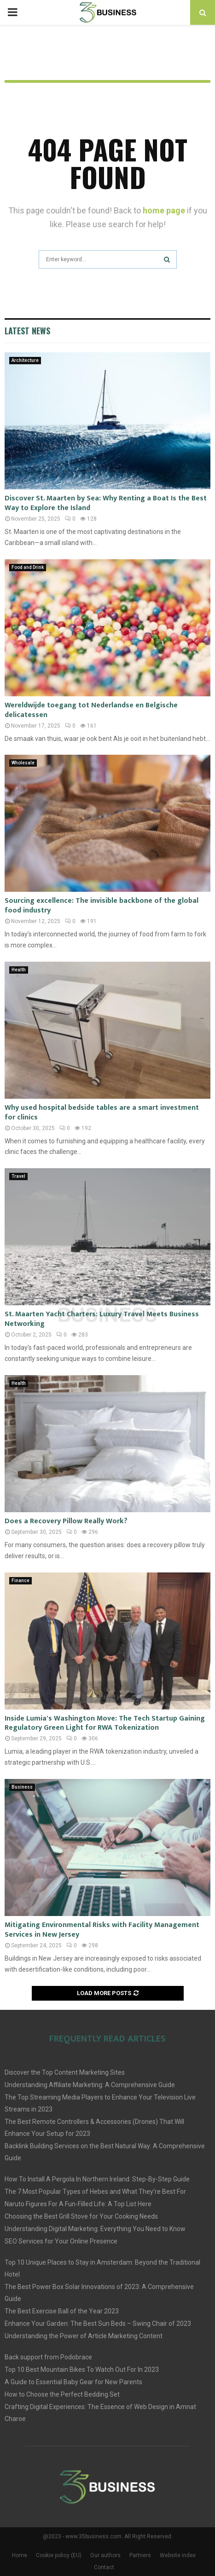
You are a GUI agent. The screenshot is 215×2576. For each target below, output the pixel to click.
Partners (140, 2555)
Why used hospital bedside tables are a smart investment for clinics (102, 1113)
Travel (18, 1176)
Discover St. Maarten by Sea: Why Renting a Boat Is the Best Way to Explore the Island (106, 503)
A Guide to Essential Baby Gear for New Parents (73, 2382)
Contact (104, 2567)
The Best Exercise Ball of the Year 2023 (62, 2311)
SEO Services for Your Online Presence (61, 2241)
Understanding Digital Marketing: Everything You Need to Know (95, 2228)
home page (164, 210)
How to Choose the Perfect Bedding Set (62, 2394)
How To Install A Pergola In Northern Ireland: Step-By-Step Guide (97, 2179)
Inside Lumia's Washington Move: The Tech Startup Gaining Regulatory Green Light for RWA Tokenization (105, 1723)
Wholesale (23, 762)
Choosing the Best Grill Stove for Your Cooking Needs (81, 2216)
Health (19, 969)
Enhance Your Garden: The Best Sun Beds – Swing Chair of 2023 (98, 2323)
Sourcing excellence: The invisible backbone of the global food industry (101, 906)
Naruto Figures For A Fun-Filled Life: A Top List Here (78, 2204)
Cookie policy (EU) (58, 2555)
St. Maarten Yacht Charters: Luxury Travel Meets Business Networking (102, 1319)
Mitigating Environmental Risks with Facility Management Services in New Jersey (102, 1930)
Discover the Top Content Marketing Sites (65, 2072)
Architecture (25, 360)
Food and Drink (28, 567)
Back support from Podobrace (48, 2357)
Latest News (27, 331)
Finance (20, 1580)
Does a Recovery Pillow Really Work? (66, 1521)
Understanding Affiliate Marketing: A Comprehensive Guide (90, 2084)
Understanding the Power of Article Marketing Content (84, 2336)
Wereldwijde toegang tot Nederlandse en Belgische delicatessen (91, 710)
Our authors (105, 2555)
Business (22, 1787)
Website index (178, 2555)
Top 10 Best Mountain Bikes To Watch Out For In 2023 (82, 2369)
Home (19, 2555)
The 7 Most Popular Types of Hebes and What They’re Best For (95, 2191)
